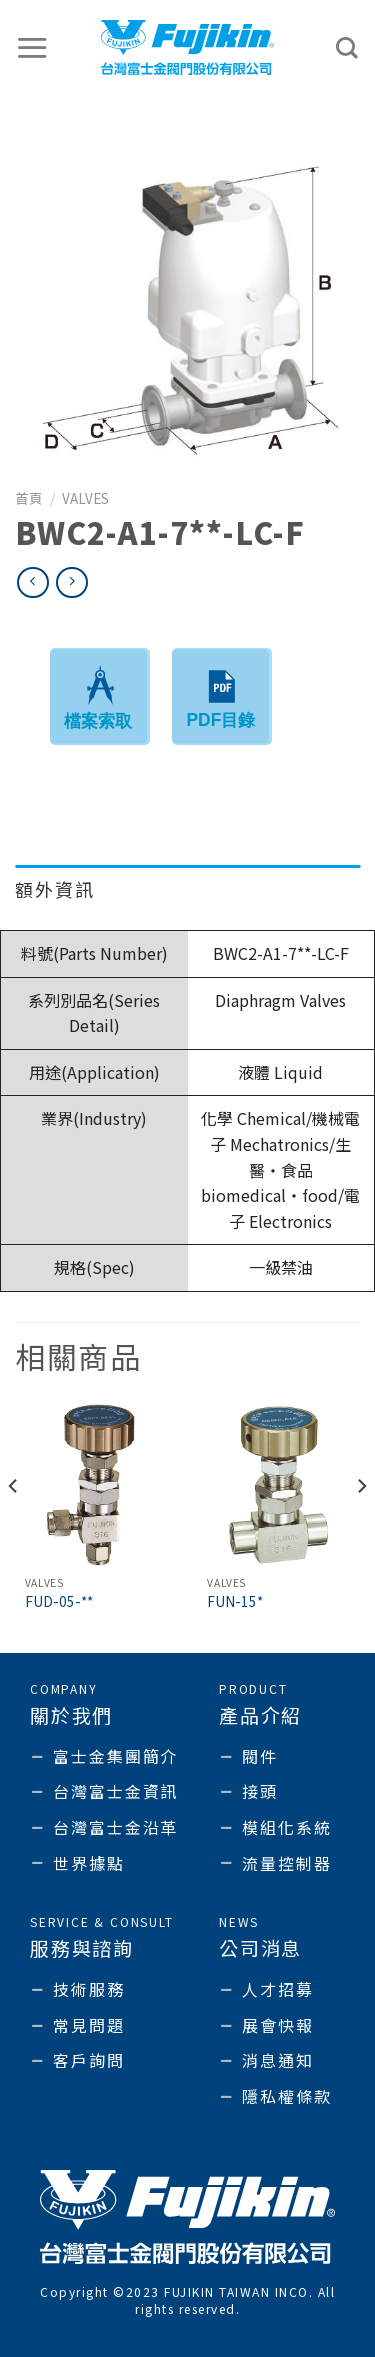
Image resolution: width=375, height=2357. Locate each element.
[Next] (361, 1526)
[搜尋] (348, 48)
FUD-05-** (59, 1602)
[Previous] (14, 1526)
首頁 (29, 498)
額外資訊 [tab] (55, 889)
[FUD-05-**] (96, 1485)
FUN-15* (235, 1602)
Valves (85, 498)
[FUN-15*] (278, 1485)
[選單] (33, 47)
